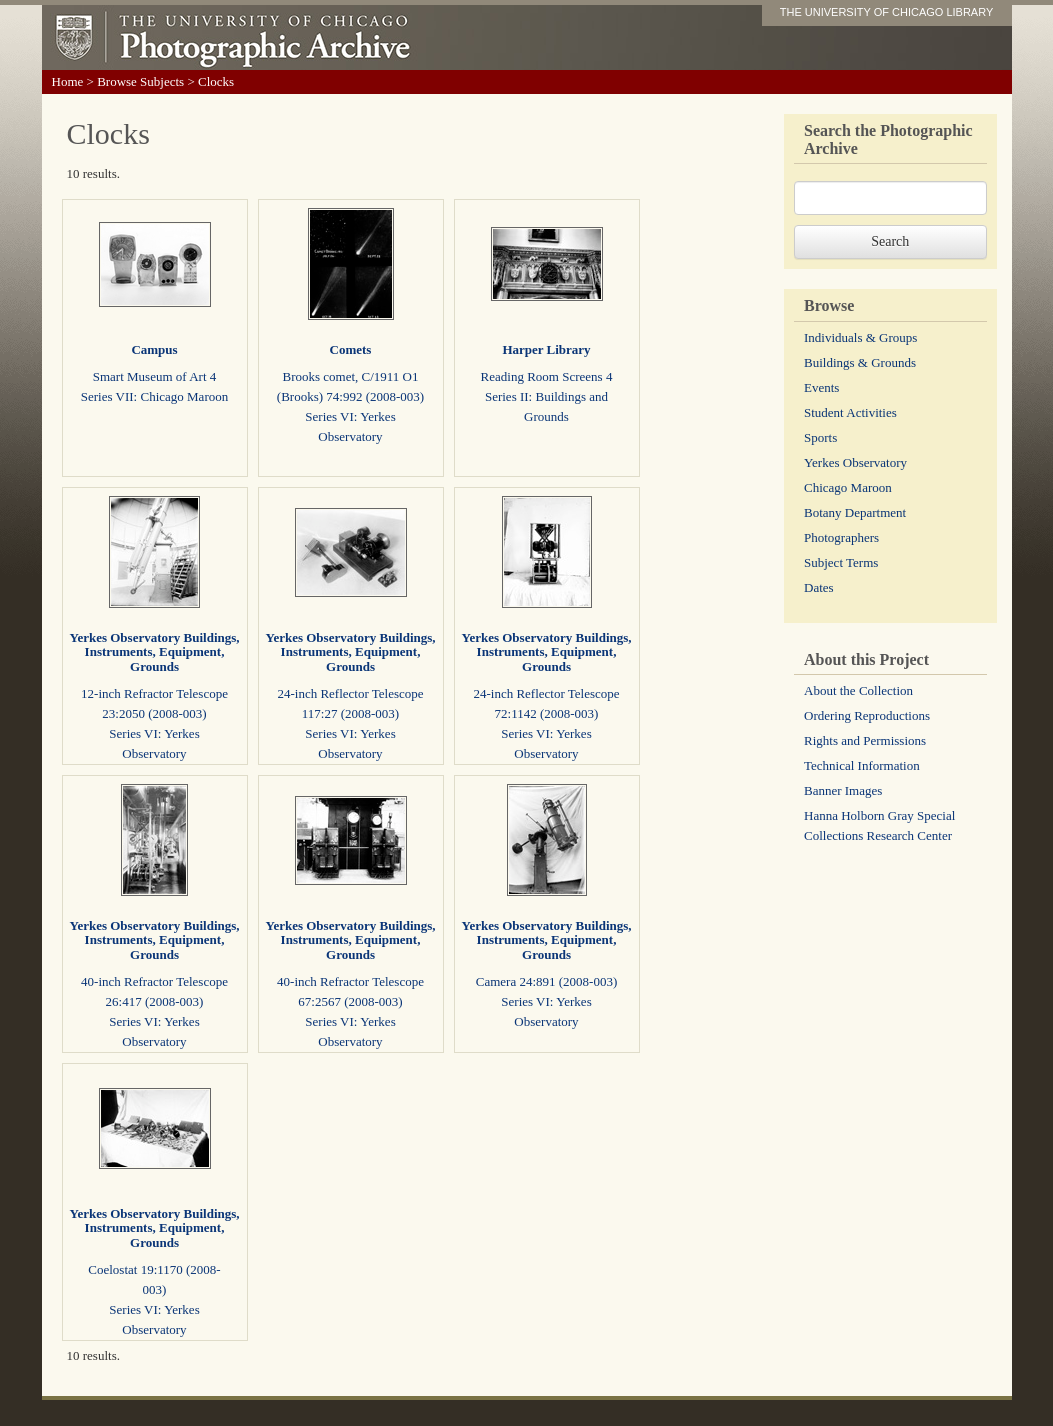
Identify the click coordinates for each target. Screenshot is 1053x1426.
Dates (819, 587)
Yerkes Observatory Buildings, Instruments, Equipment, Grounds (154, 652)
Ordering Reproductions (867, 715)
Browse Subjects (140, 81)
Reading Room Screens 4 (547, 376)
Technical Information (862, 765)
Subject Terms (841, 562)
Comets (351, 349)
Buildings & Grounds (860, 362)
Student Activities (850, 412)
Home (68, 81)
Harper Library (546, 349)
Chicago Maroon (848, 487)
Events (821, 387)
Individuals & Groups (860, 337)
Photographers (841, 537)
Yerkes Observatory (855, 462)
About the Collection (858, 690)
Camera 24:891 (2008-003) (547, 981)
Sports (820, 437)
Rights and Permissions (865, 740)
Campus (154, 349)
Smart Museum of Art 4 (155, 376)
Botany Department (855, 512)
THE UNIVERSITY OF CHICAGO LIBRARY (887, 12)
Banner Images (843, 790)
